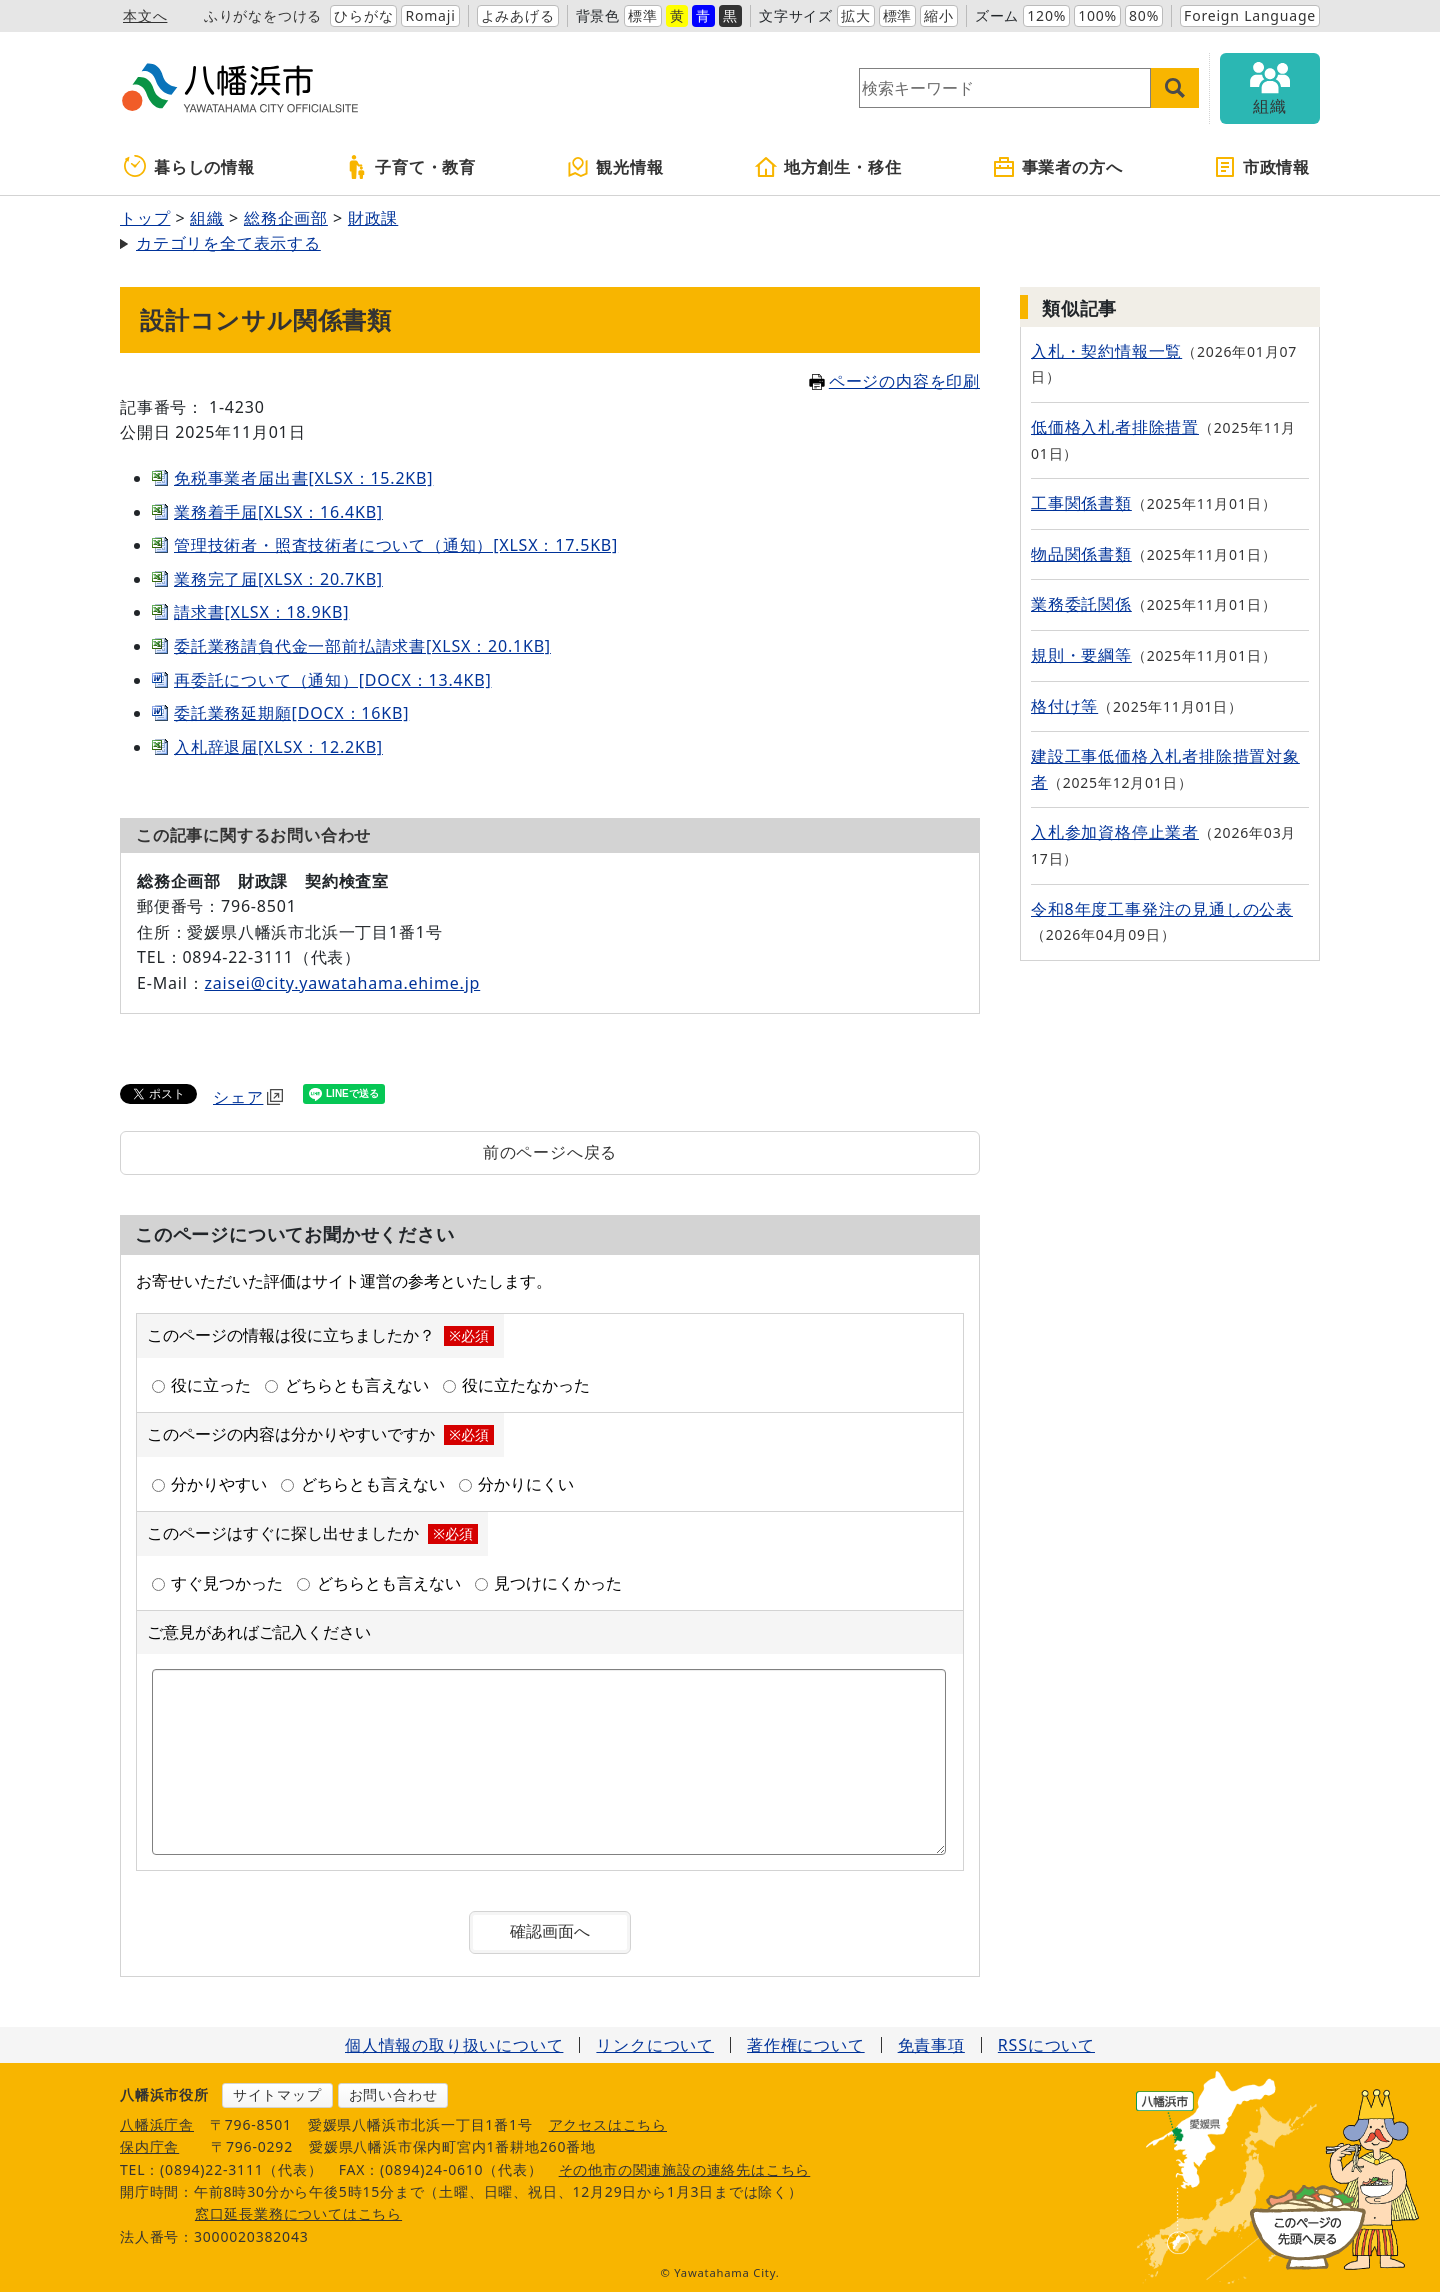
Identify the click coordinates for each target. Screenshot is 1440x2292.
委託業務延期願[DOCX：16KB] (291, 713)
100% (1097, 15)
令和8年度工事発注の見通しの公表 (1162, 909)
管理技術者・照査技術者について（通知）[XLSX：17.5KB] (396, 545)
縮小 (939, 15)
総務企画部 (286, 218)
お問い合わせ (393, 2094)
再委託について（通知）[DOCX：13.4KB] (332, 680)
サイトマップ (277, 2094)
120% (1046, 15)
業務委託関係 (1081, 604)
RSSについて (1046, 2045)
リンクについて (655, 2045)
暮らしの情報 (189, 167)
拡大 (856, 15)
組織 (207, 218)
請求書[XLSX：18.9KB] (261, 612)
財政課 (373, 218)
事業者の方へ (1057, 167)
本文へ (145, 15)
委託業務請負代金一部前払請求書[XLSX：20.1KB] (362, 646)
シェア (248, 1097)
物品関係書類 (1081, 554)
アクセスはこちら (608, 2124)
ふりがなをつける (263, 15)
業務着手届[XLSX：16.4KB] (278, 512)
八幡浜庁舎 (157, 2124)
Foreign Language (1250, 15)
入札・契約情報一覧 (1106, 351)
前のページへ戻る (550, 1152)
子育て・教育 (410, 167)
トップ (145, 218)
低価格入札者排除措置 (1115, 427)
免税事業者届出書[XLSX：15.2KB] (303, 478)
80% (1144, 15)
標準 (643, 15)
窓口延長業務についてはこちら (298, 2213)
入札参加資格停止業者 (1115, 832)
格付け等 (1064, 706)
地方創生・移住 (828, 167)
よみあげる (518, 15)
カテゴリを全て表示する (228, 243)
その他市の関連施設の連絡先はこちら (685, 2169)
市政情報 (1261, 167)
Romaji (430, 15)
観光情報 (614, 167)
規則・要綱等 (1081, 655)
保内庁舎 (149, 2146)
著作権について (806, 2045)
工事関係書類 (1081, 503)
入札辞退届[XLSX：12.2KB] (278, 747)
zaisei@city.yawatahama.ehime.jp (342, 983)
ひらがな (363, 15)
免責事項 (931, 2045)
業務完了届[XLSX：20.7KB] (278, 579)
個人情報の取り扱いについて (454, 2045)
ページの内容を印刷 (894, 381)
